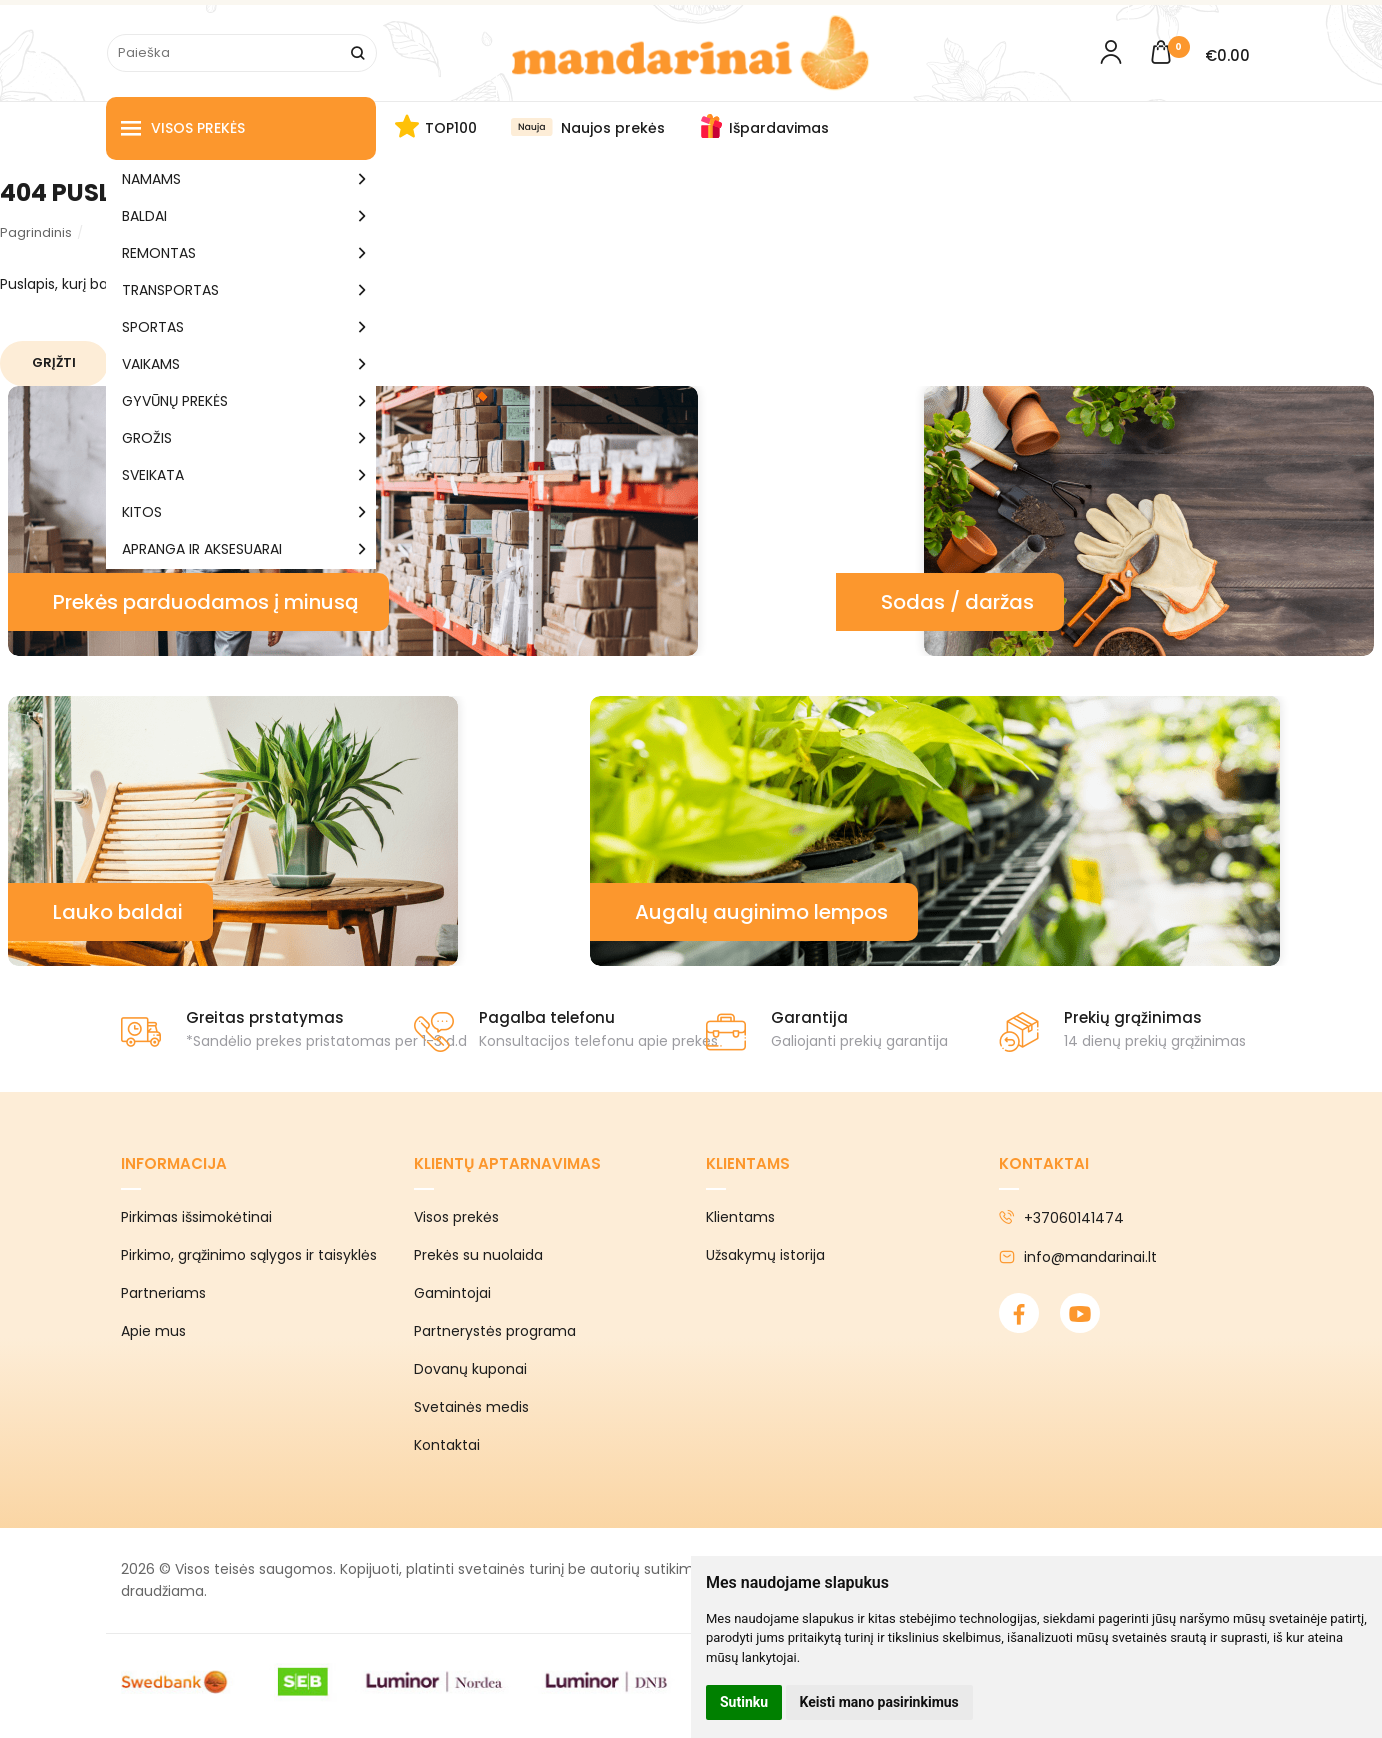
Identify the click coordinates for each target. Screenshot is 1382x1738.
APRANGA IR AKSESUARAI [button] (202, 549)
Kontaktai (447, 1445)
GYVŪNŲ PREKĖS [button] (175, 401)
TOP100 (451, 128)
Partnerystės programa (495, 1331)
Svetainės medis (471, 1407)
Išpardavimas (779, 128)
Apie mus (153, 1331)
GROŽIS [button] (147, 438)
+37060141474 (1061, 1218)
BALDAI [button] (144, 216)
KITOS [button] (142, 512)
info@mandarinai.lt (1078, 1257)
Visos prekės (183, 128)
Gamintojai (452, 1293)
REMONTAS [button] (159, 253)
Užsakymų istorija (765, 1255)
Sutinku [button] (744, 1702)
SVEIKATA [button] (153, 475)
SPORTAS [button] (153, 327)
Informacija (174, 1163)
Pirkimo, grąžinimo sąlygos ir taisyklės (249, 1255)
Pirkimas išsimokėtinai (196, 1217)
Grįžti (54, 362)
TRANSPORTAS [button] (170, 290)
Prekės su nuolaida (478, 1255)
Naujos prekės (613, 128)
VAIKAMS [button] (151, 364)
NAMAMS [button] (151, 179)
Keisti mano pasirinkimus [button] (879, 1702)
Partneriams (163, 1293)
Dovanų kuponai (470, 1369)
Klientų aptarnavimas (507, 1163)
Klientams (748, 1163)
